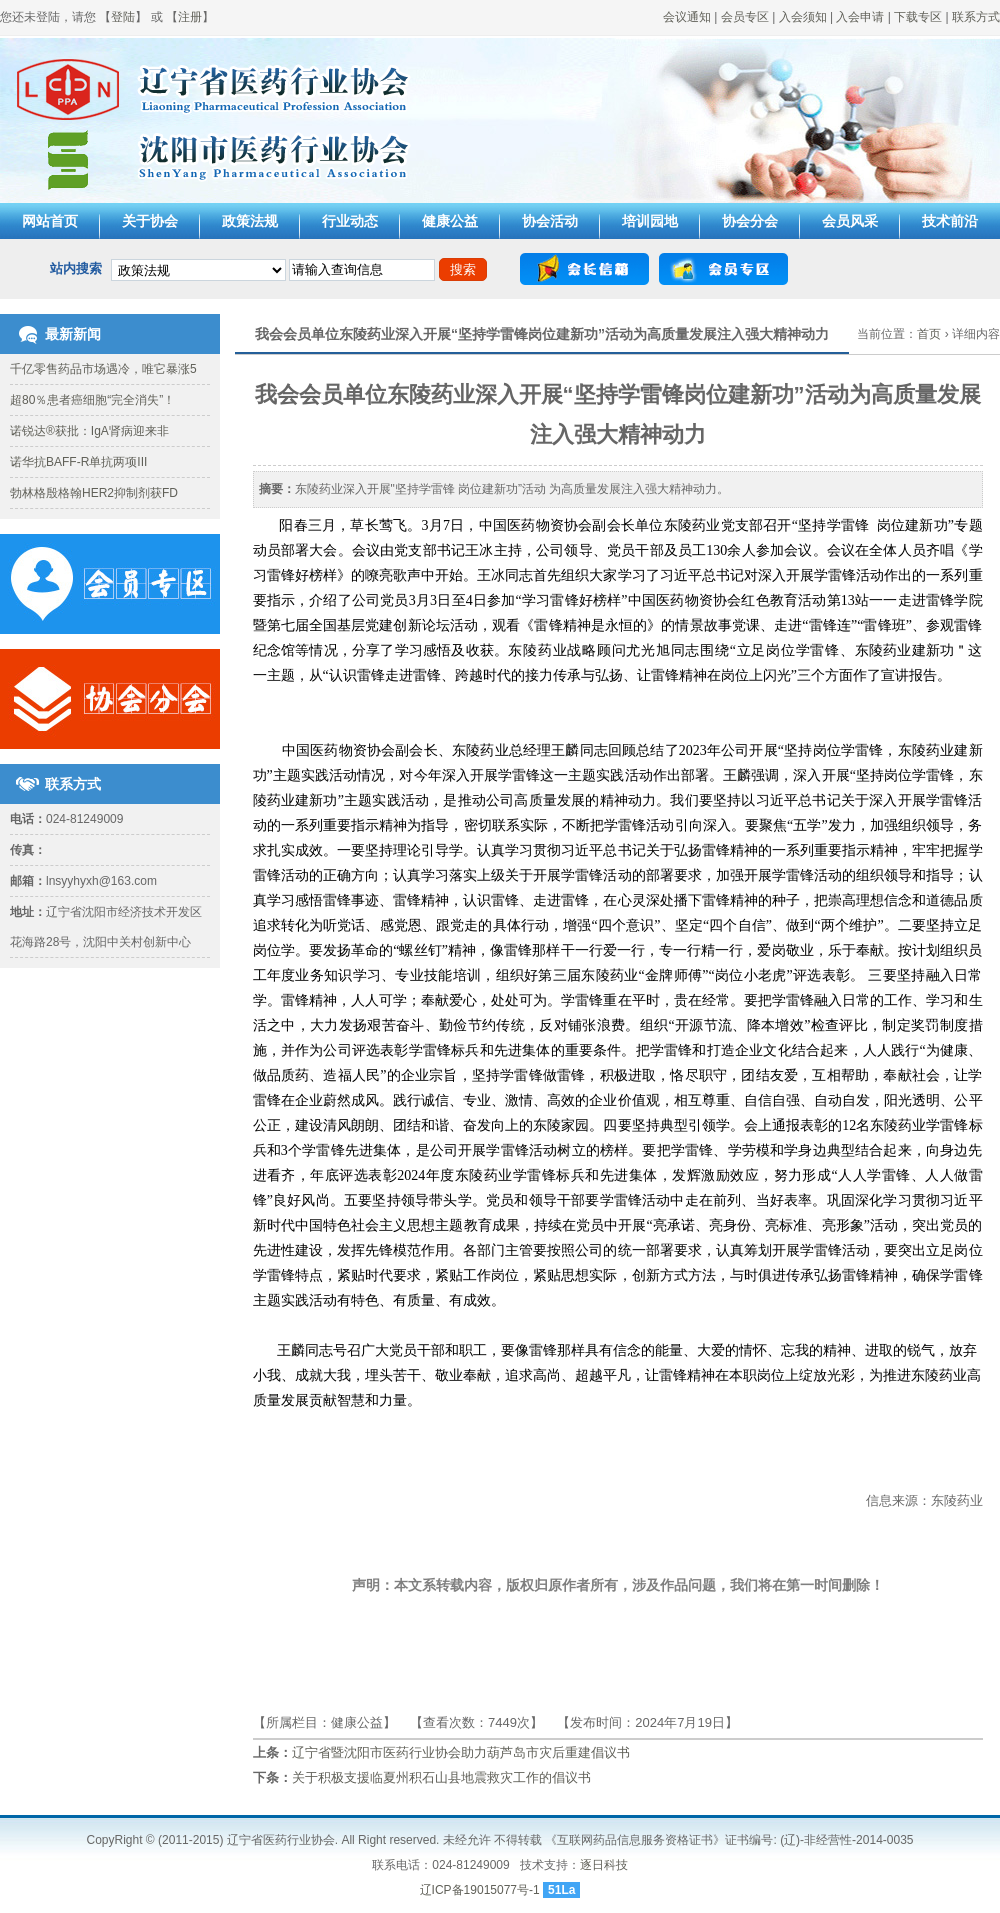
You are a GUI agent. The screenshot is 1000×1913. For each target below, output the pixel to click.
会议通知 (687, 17)
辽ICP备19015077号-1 (480, 1890)
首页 (929, 334)
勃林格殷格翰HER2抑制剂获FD (94, 493)
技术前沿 (950, 221)
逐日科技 (604, 1865)
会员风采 (850, 221)
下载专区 (918, 17)
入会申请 (860, 17)
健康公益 (450, 221)
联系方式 (976, 17)
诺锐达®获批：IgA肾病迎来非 (89, 431)
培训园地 (650, 221)
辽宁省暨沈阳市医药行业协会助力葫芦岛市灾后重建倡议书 (461, 1752)
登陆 (123, 17)
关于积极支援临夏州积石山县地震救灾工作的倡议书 (441, 1777)
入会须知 (803, 17)
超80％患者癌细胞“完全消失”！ (92, 400)
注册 (190, 17)
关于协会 (150, 221)
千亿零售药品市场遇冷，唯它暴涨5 (103, 369)
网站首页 (50, 221)
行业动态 (350, 221)
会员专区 (745, 17)
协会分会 (750, 221)
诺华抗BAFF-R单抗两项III (78, 462)
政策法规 (250, 221)
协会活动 (550, 221)
